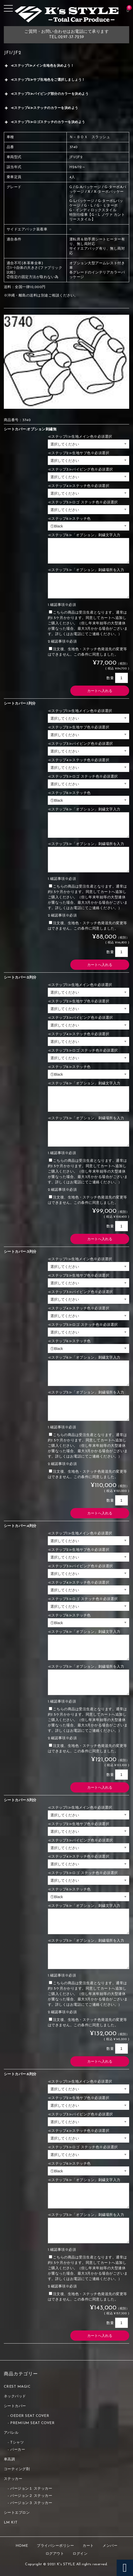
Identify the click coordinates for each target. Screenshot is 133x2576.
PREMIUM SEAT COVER (32, 2423)
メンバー (110, 2546)
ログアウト (55, 2554)
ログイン (80, 2554)
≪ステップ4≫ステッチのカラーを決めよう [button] (41, 108)
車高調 (9, 2459)
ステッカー (13, 2479)
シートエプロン (17, 2513)
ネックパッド (15, 2396)
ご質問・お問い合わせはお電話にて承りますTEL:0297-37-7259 (66, 34)
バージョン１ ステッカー (31, 2489)
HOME (22, 2546)
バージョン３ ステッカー (31, 2503)
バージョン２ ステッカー (31, 2496)
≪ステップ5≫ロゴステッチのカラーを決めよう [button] (44, 122)
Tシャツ (17, 2443)
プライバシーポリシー (55, 2546)
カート (88, 2546)
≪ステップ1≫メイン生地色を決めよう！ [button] (39, 65)
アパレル (11, 2433)
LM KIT (11, 2522)
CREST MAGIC (17, 2387)
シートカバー (15, 2406)
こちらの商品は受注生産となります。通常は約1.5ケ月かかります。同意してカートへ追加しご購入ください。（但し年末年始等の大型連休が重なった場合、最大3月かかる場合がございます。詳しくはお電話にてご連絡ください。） (88, 623)
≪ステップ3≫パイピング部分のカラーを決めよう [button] (46, 94)
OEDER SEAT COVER (29, 2416)
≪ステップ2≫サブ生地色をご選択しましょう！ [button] (44, 80)
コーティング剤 (17, 2469)
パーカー (17, 2450)
